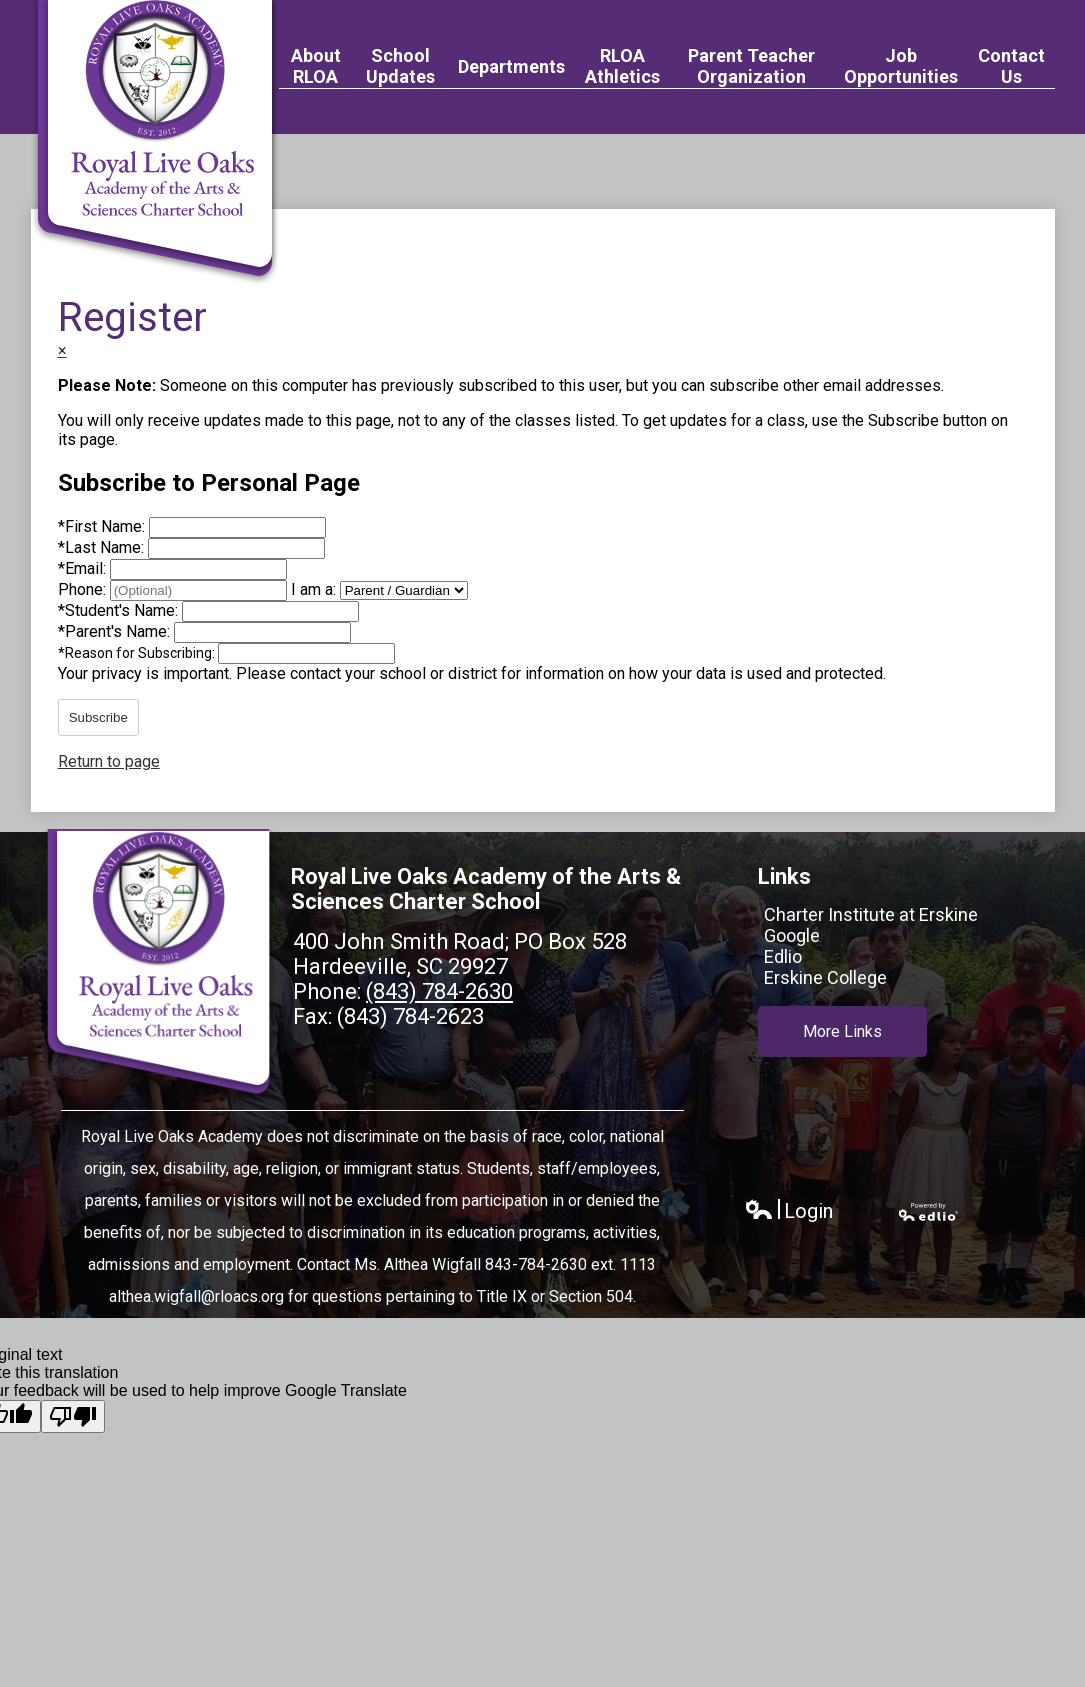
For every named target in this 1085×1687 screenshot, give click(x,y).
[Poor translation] (73, 1416)
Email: (84, 568)
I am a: (313, 589)
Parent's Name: (116, 631)
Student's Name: (120, 610)
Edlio (783, 956)
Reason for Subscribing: (138, 653)
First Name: (103, 526)
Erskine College (825, 977)
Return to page (109, 761)
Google (792, 935)
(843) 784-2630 (439, 991)
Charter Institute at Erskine (871, 914)
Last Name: (103, 547)
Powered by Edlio (929, 1212)
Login (788, 1211)
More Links (842, 1029)
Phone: (84, 589)
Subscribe (98, 717)
